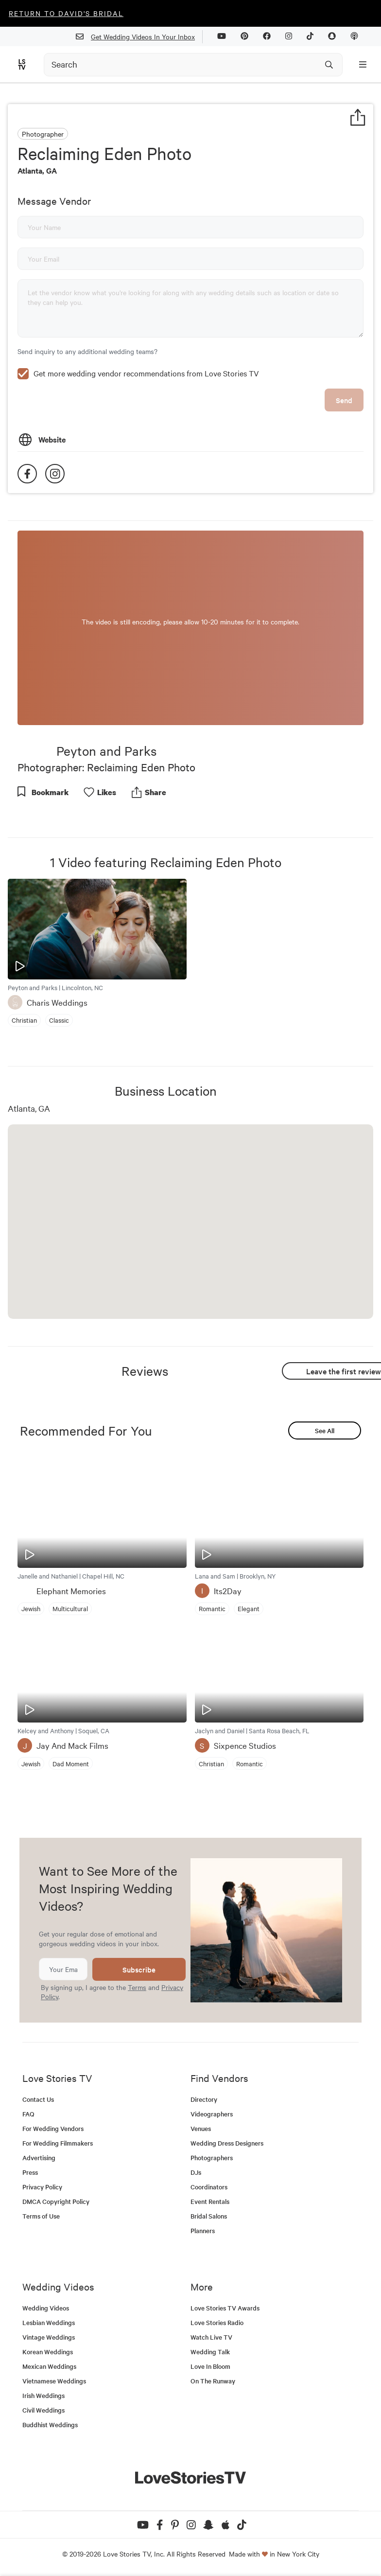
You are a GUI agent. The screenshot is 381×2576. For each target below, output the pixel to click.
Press (30, 2172)
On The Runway (212, 2380)
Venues (200, 2128)
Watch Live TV (211, 2337)
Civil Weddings (43, 2410)
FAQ (28, 2113)
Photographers (211, 2157)
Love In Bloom (210, 2366)
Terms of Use (41, 2216)
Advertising (38, 2157)
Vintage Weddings (48, 2337)
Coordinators (208, 2186)
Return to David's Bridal (66, 13)
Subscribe (139, 1969)
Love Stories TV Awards (225, 2307)
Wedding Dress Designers (226, 2143)
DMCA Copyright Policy (55, 2201)
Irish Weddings (43, 2395)
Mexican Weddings (49, 2366)
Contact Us (38, 2099)
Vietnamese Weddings (54, 2380)
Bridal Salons (208, 2216)
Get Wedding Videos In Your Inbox (139, 36)
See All (324, 1430)
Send (344, 400)
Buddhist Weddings (50, 2424)
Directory (203, 2099)
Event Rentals (209, 2201)
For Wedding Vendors (53, 2128)
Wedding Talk (210, 2351)
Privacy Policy (42, 2186)
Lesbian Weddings (48, 2322)
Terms (137, 1987)
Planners (202, 2230)
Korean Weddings (47, 2351)
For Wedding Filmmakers (57, 2143)
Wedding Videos (45, 2307)
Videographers (211, 2113)
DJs (195, 2172)
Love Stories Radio (216, 2322)
